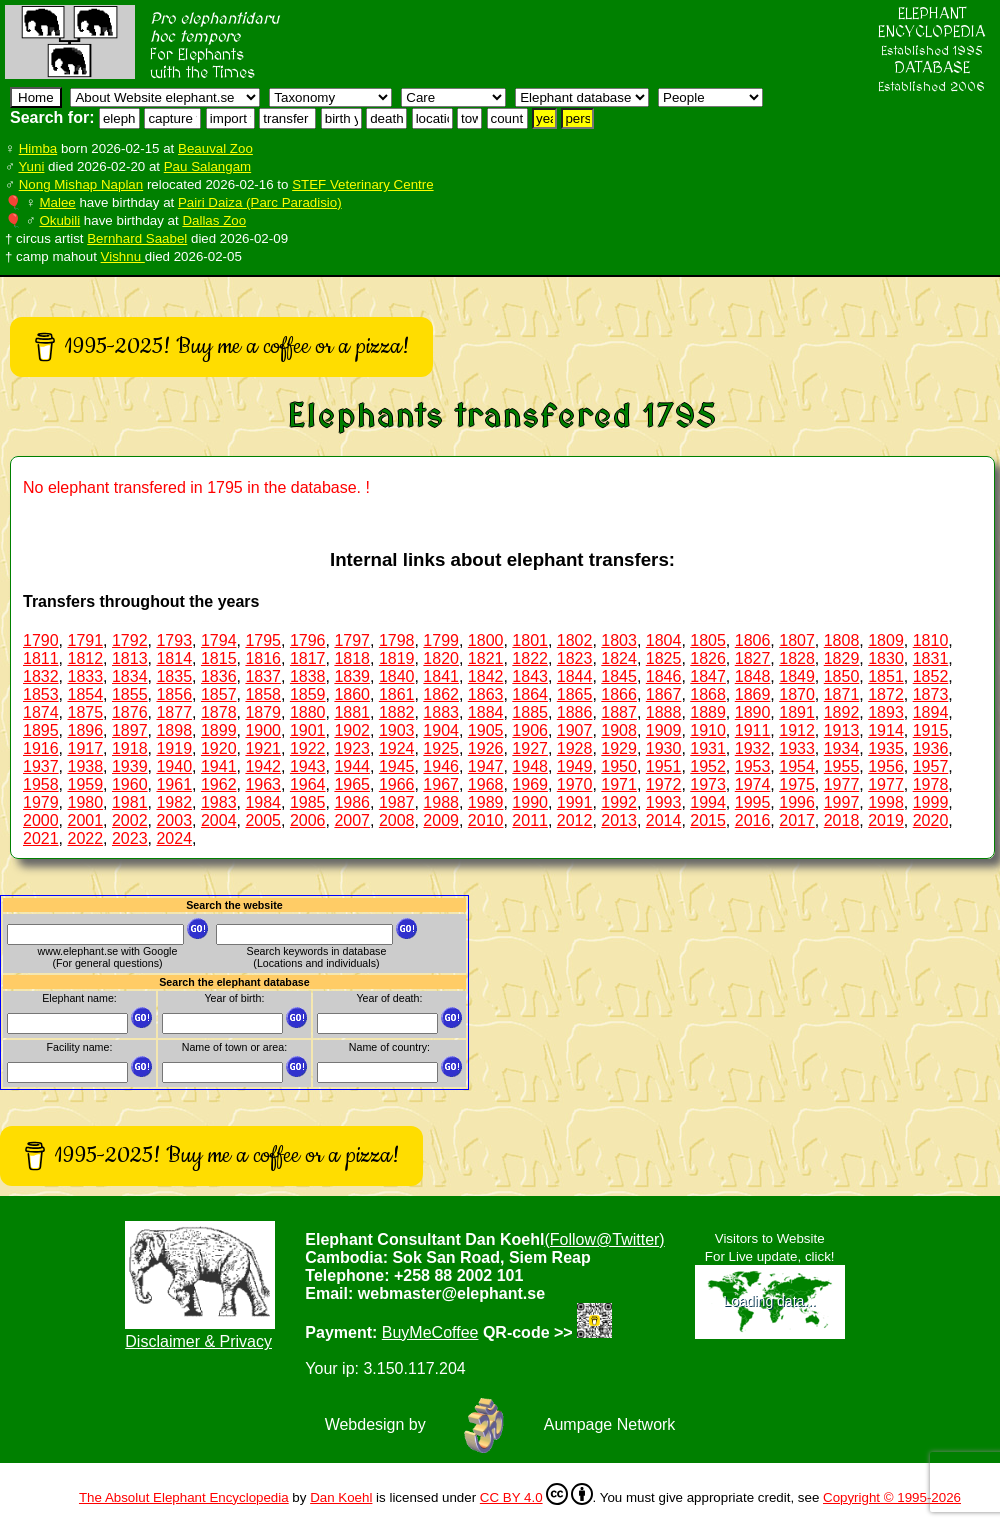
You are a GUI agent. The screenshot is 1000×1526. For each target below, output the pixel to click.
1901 (308, 730)
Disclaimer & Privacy (198, 1341)
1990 (530, 802)
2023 (130, 838)
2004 (219, 820)
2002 (130, 820)
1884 (486, 712)
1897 (130, 730)
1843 (530, 676)
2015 (708, 820)
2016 (753, 820)
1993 (664, 802)
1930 (664, 748)
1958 (41, 784)
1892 (842, 712)
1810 (931, 640)
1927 (530, 748)
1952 (708, 766)
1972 (664, 784)
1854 (85, 694)
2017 (797, 820)
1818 (352, 658)
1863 (486, 694)
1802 (575, 640)
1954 (797, 766)
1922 (308, 748)
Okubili (59, 220)
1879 (263, 712)
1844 (575, 676)
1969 (530, 784)
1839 (352, 676)
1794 (219, 640)
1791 (85, 640)
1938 (85, 766)
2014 (664, 820)
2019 (886, 820)
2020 (931, 820)
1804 (664, 640)
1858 (263, 694)
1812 (85, 658)
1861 (397, 694)
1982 (174, 802)
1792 (130, 640)
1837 (263, 676)
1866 (619, 694)
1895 (41, 730)
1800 (486, 640)
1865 (575, 694)
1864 (530, 694)
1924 (397, 748)
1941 (219, 766)
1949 (575, 766)
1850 (842, 676)
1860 (352, 694)
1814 (174, 658)
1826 (708, 658)
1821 (486, 658)
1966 (397, 784)
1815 (219, 658)
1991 (575, 802)
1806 (753, 640)
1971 (619, 784)
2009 (441, 820)
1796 (308, 640)
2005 (263, 820)
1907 (575, 730)
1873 (931, 694)
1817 (308, 658)
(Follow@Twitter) (604, 1239)
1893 (886, 712)
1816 (263, 658)
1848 (753, 676)
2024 (174, 838)
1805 (708, 640)
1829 (842, 658)
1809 (886, 640)
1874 (41, 712)
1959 (85, 784)
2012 (575, 820)
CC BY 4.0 (536, 1494)
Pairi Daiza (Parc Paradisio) (260, 202)
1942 (263, 766)
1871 (842, 694)
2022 (85, 838)
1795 (263, 640)
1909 (664, 730)
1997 (842, 802)
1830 (886, 658)
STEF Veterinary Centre (362, 184)
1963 (263, 784)
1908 (619, 730)
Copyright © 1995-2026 (892, 1497)
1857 (219, 694)
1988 (441, 802)
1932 (753, 748)
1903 (397, 730)
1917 (85, 748)
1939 (130, 766)
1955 (842, 766)
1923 (352, 748)
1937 (41, 766)
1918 (130, 748)
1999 (931, 802)
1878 (219, 712)
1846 (664, 676)
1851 (886, 676)
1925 (441, 748)
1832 (41, 676)
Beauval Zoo (215, 148)
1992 (619, 802)
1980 (85, 802)
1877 (174, 712)
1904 (441, 730)
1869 (753, 694)
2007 (352, 820)
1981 (130, 802)
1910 (708, 730)
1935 (886, 748)
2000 (41, 820)
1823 (575, 658)
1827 (753, 658)
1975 (797, 784)
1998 (886, 802)
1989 (486, 802)
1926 (486, 748)
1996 (797, 802)
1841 (441, 676)
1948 (530, 766)
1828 (797, 658)
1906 (530, 730)
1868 (708, 694)
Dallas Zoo (214, 220)
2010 (486, 820)
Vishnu (123, 256)
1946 (441, 766)
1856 (174, 694)
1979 (41, 802)
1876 (130, 712)
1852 (931, 676)
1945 (397, 766)
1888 (664, 712)
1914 (886, 730)
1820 (441, 658)
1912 (797, 730)
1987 (397, 802)
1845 (619, 676)
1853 (41, 694)
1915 (931, 730)
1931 (708, 748)
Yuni (31, 166)
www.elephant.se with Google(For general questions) (108, 957)
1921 (263, 748)
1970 (575, 784)
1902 (352, 730)
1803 (619, 640)
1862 (441, 694)
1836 (219, 676)
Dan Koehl (341, 1497)
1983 (219, 802)
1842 (486, 676)
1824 (619, 658)
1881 (352, 712)
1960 (130, 784)
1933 (797, 748)
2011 (530, 820)
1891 (797, 712)
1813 (130, 658)
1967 (441, 784)
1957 (931, 766)
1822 (530, 658)
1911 (753, 730)
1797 (352, 640)
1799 (441, 640)
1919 (174, 748)
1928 (575, 748)
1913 (842, 730)
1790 (41, 640)
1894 (931, 712)
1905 (486, 730)
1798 (397, 640)
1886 (575, 712)
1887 (619, 712)
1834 (130, 676)
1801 (530, 640)
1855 (130, 694)
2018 (842, 820)
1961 (174, 784)
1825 (664, 658)
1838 (308, 676)
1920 (219, 748)
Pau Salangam (207, 166)
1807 (797, 640)
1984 (263, 802)
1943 (308, 766)
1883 (441, 712)
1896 (85, 730)
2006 (308, 820)
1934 (842, 748)
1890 (753, 712)
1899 (219, 730)
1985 (308, 802)
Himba (38, 148)
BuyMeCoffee (430, 1332)
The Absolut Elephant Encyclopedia (184, 1497)
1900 (263, 730)
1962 (219, 784)
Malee (57, 202)
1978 (931, 784)
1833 (85, 676)
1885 (530, 712)
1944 (352, 766)
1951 (664, 766)
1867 (664, 694)
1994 (708, 802)
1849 (797, 676)
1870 (797, 694)
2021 (41, 838)
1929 (619, 748)
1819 (397, 658)
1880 (308, 712)
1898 (174, 730)
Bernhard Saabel (137, 238)
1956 (886, 766)
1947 (486, 766)
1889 (708, 712)
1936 (931, 748)
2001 (85, 820)
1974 (753, 784)
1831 (931, 658)
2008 (397, 820)
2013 (619, 820)
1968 (486, 784)
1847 (708, 676)
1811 (41, 658)
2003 (174, 820)
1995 (753, 802)
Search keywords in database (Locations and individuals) (317, 957)
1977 (842, 784)
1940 (174, 766)
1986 (352, 802)
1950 (619, 766)
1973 (708, 784)
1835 (174, 676)
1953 (753, 766)
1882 (397, 712)
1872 (886, 694)
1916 (41, 748)
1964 (308, 784)
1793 (174, 640)
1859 (308, 694)
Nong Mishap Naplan (81, 184)
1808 (842, 640)
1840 (397, 676)
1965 (352, 784)
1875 (85, 712)
